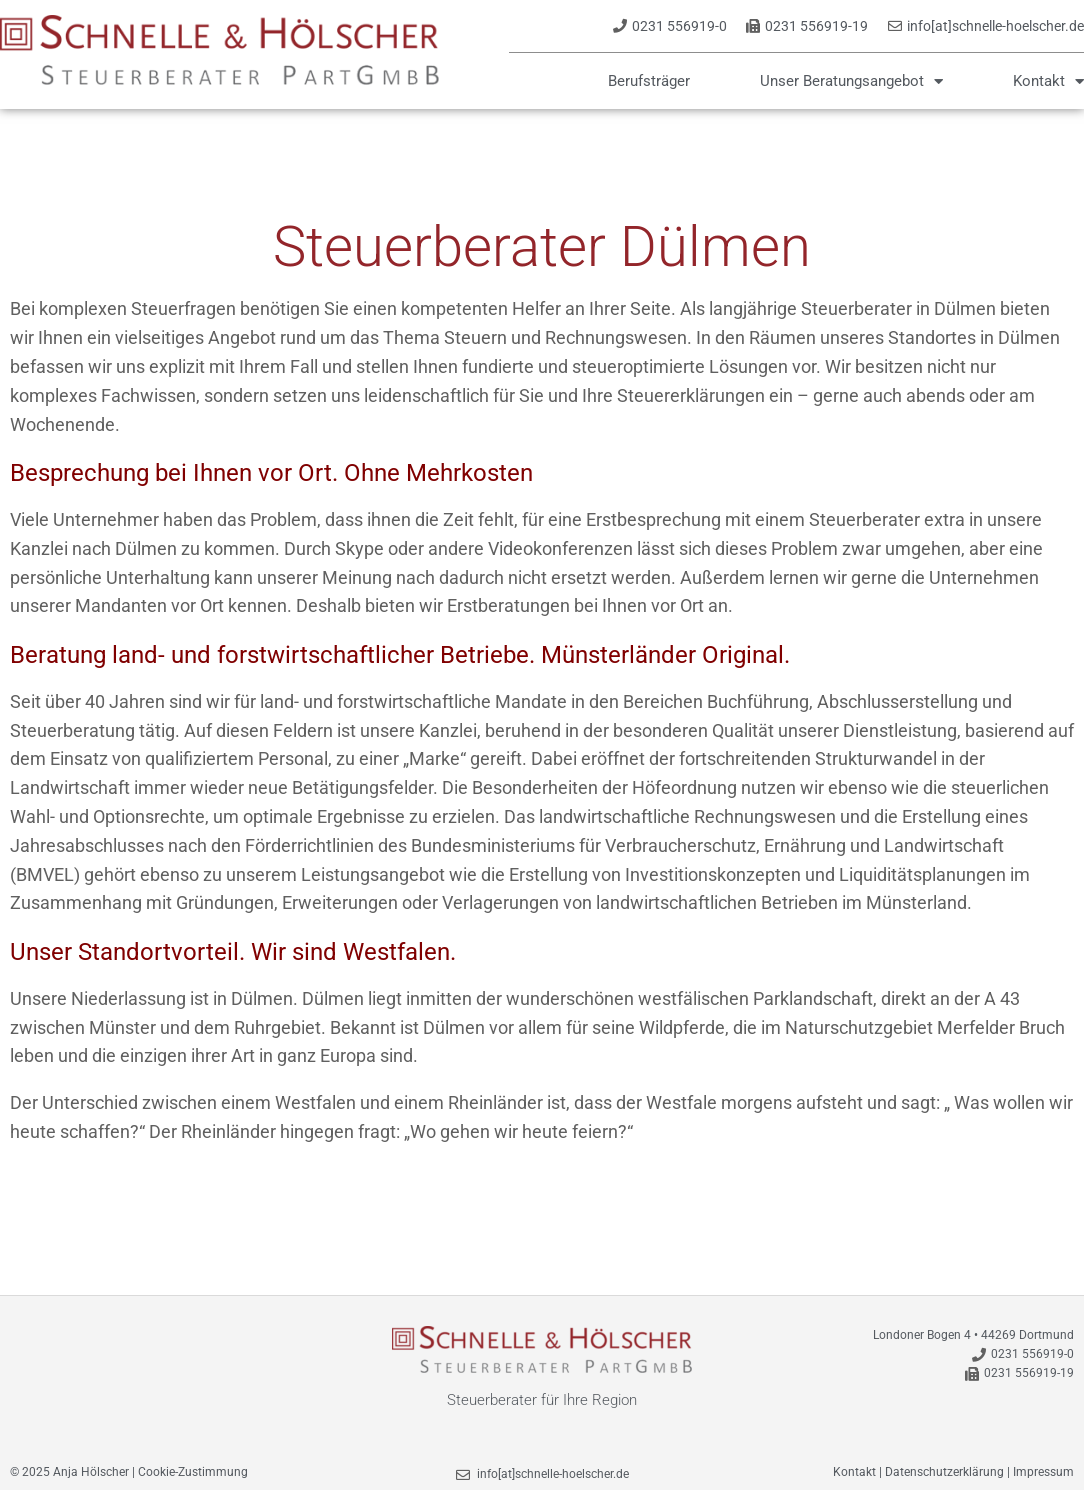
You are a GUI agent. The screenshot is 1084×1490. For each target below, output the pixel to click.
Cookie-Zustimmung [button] (193, 1472)
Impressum (1043, 1472)
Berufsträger (649, 81)
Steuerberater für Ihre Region (542, 1400)
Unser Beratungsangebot (851, 81)
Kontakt (1048, 81)
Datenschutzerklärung (944, 1472)
